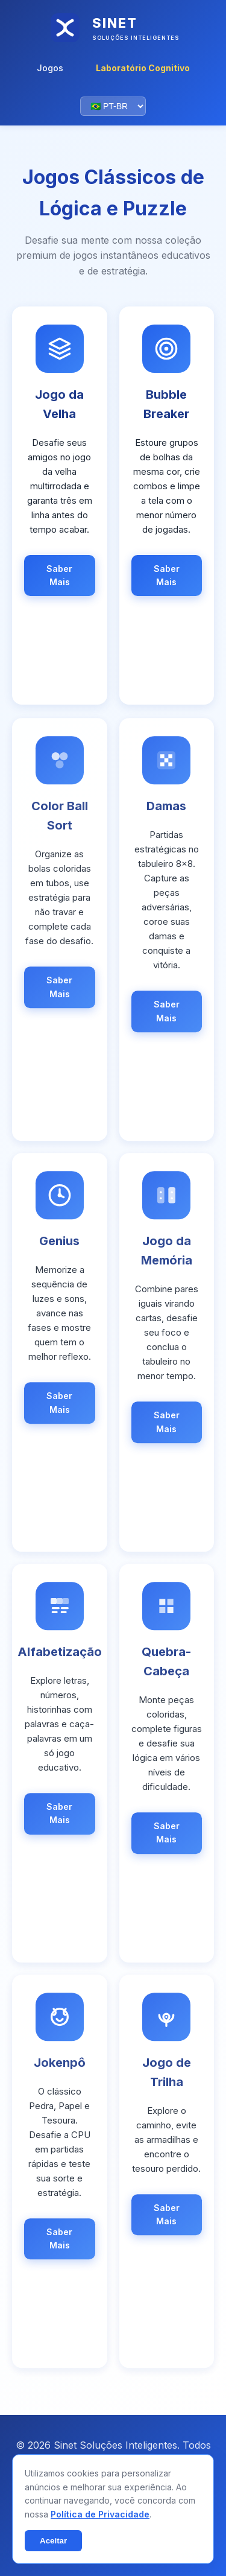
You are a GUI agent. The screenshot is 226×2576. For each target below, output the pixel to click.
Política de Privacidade (100, 2514)
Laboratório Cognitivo (143, 68)
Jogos (50, 68)
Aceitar (53, 2540)
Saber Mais (59, 575)
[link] (59, 505)
